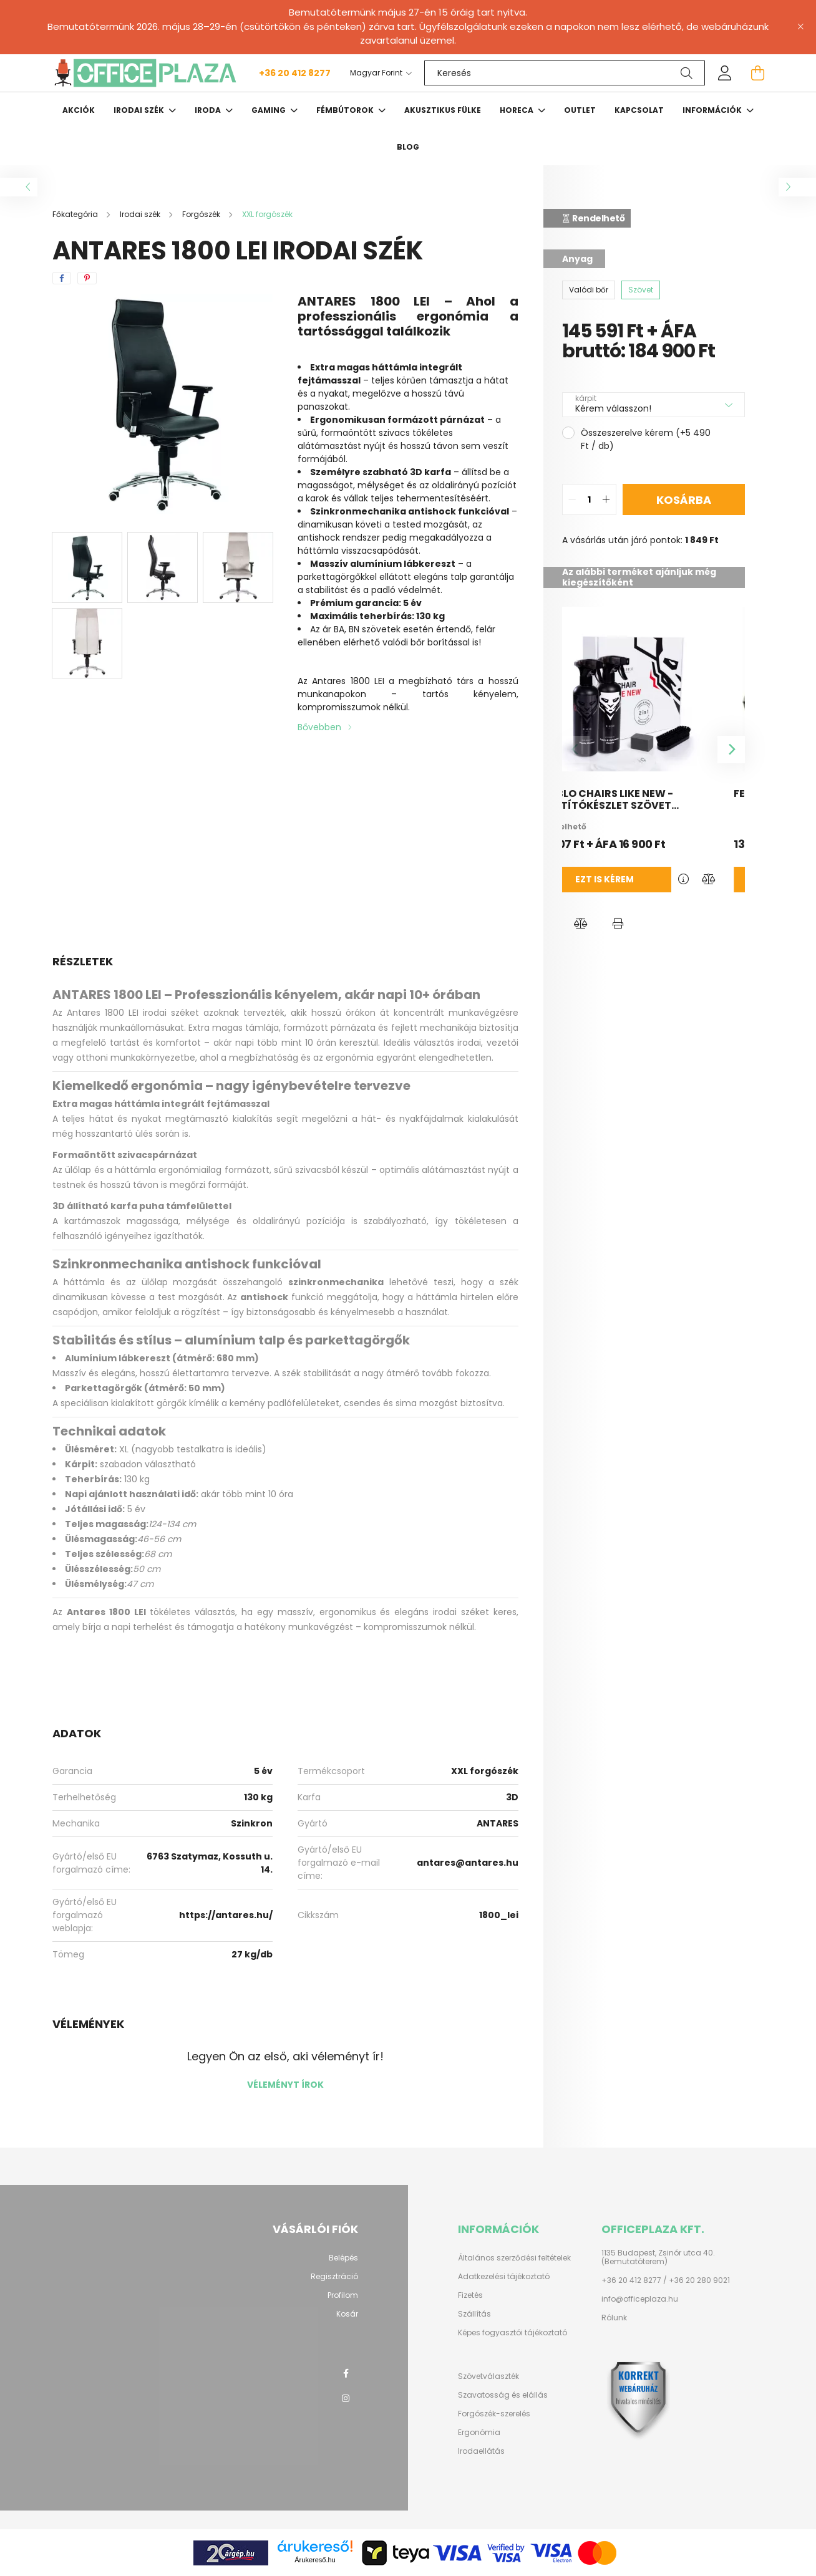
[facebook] (61, 278)
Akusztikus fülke (442, 110)
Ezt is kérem (628, 879)
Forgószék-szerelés (494, 2414)
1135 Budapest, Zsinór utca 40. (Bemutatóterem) (658, 2258)
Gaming (269, 110)
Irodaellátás (481, 2451)
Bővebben (319, 727)
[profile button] (724, 72)
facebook (345, 2373)
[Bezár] (800, 26)
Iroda (209, 110)
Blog (408, 147)
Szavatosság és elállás (503, 2395)
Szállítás (474, 2314)
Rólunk (614, 2317)
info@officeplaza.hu (639, 2299)
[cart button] (757, 72)
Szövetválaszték (488, 2376)
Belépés (343, 2258)
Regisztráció (334, 2276)
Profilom (343, 2295)
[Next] (731, 749)
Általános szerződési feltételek (514, 2258)
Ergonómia (479, 2432)
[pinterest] (87, 278)
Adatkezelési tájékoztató (504, 2276)
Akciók (78, 110)
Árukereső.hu (314, 2560)
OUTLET (580, 110)
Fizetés (470, 2295)
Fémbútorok (346, 110)
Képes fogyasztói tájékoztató (512, 2332)
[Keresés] (564, 72)
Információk (713, 110)
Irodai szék (140, 110)
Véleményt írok (285, 2084)
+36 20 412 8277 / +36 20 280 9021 (665, 2280)
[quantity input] (589, 499)
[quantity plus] (606, 499)
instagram (345, 2398)
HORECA (517, 110)
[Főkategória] (76, 214)
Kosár (347, 2314)
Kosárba (683, 500)
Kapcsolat (639, 110)
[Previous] (576, 749)
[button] (580, 923)
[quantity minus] (572, 499)
